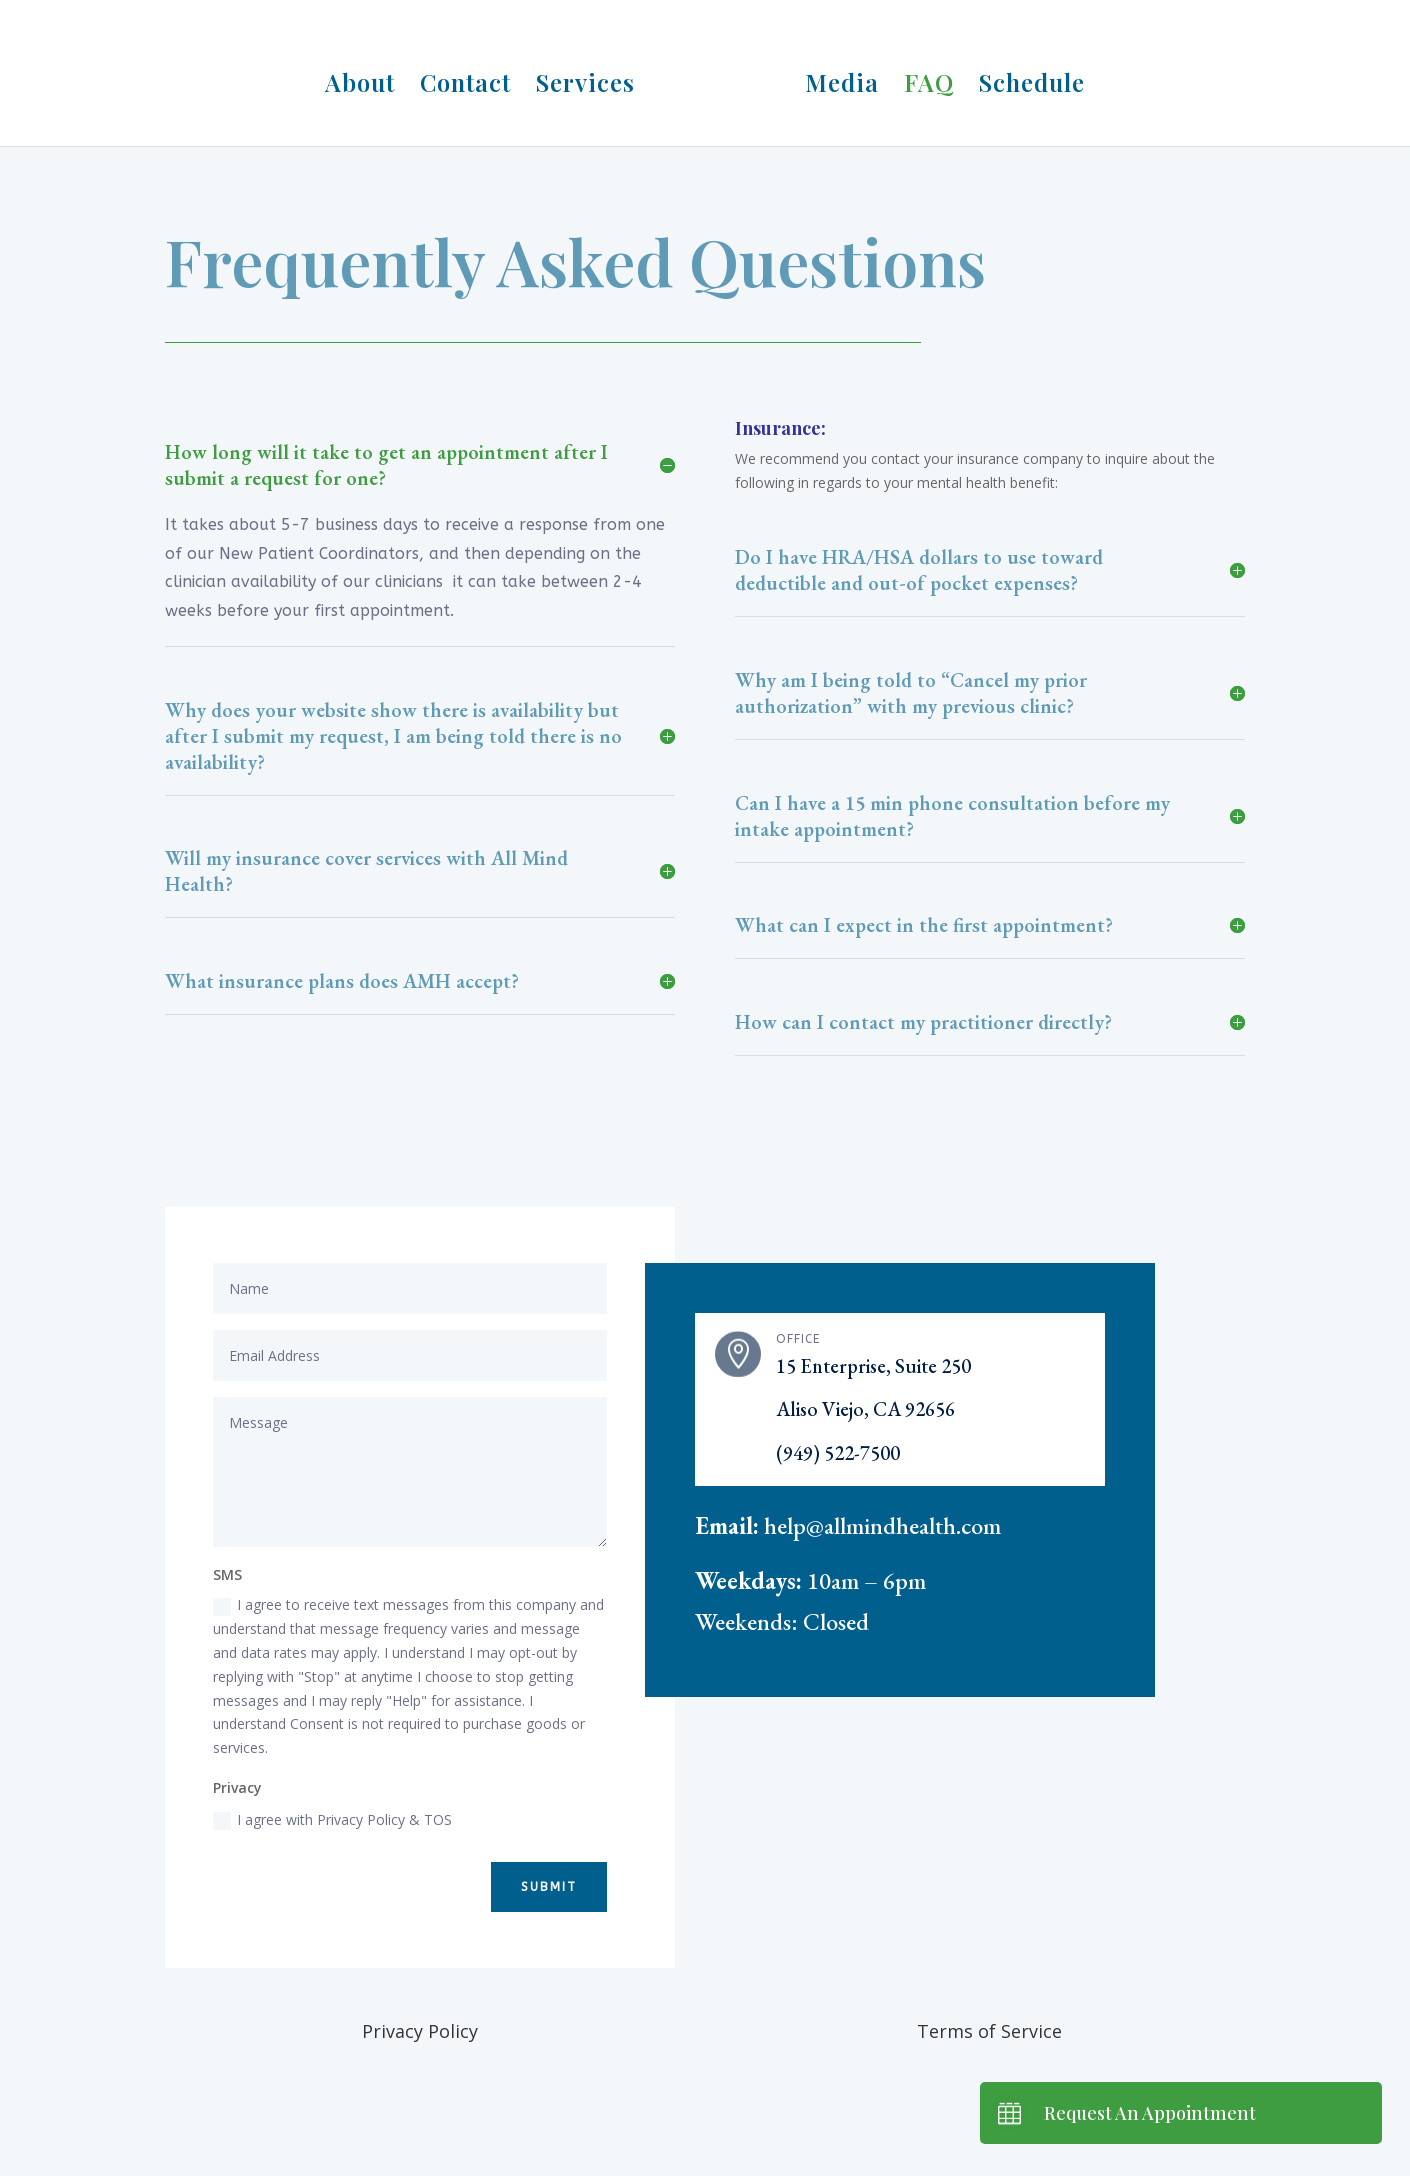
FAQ (922, 79)
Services (592, 79)
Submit (549, 1887)
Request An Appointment (1150, 2113)
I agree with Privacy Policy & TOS (332, 1820)
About (367, 79)
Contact (472, 79)
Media (835, 79)
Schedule (1025, 79)
